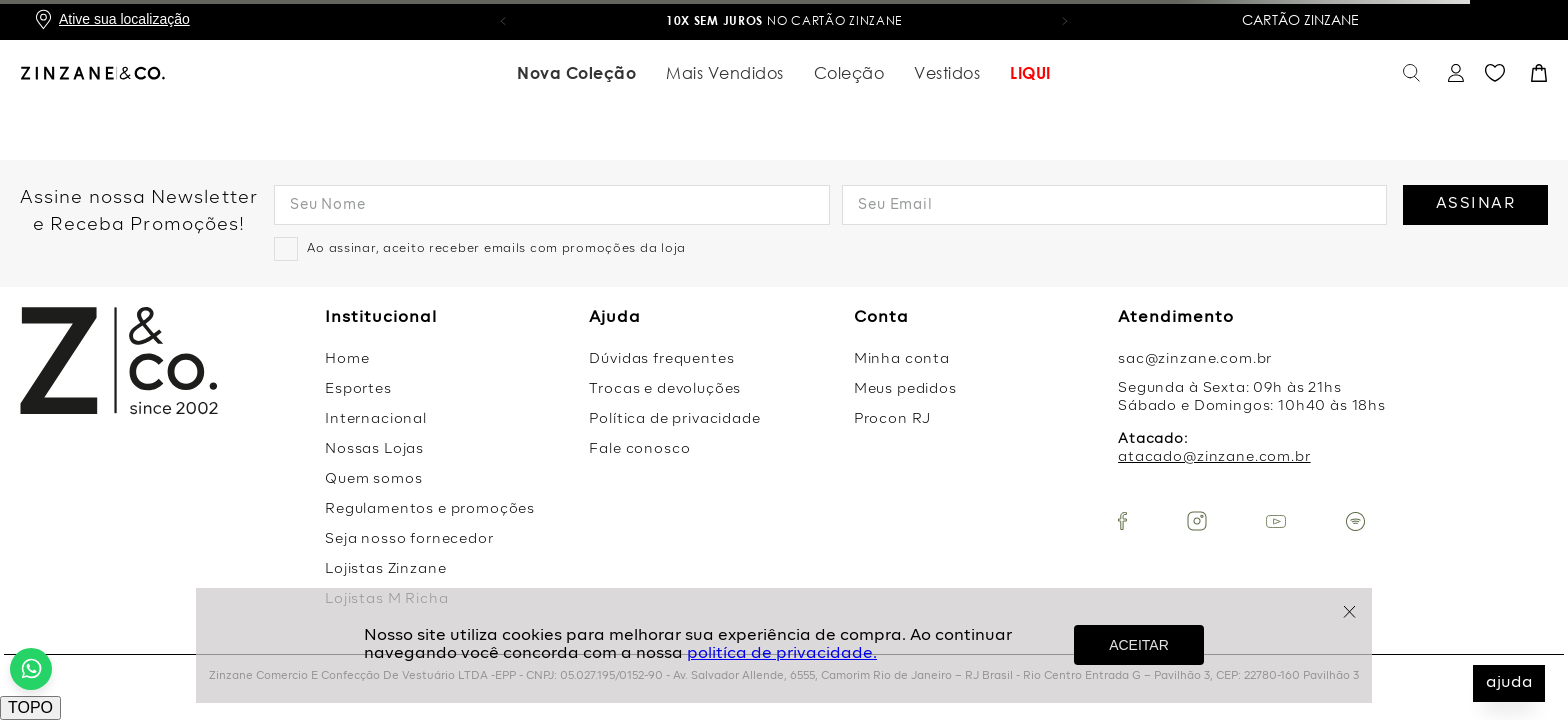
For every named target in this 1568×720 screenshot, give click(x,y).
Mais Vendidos (725, 73)
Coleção (849, 73)
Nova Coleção (576, 73)
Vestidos (947, 73)
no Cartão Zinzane (791, 20)
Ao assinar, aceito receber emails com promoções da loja (496, 249)
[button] (503, 20)
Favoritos (1495, 73)
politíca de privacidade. (782, 654)
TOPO (30, 707)
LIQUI (1030, 73)
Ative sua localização (124, 19)
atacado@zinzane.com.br (1214, 457)
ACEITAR (1139, 645)
